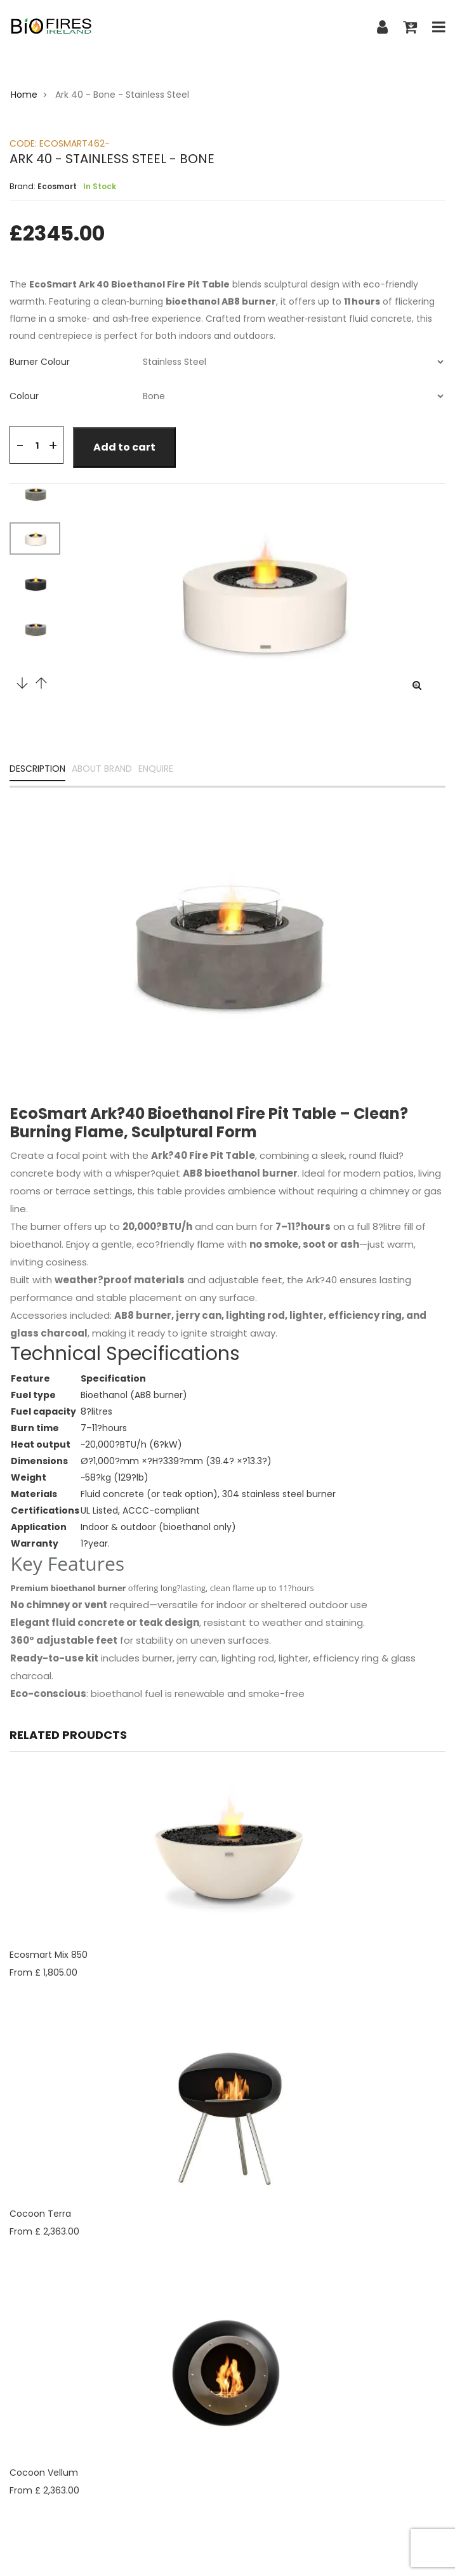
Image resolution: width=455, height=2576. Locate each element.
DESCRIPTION (37, 769)
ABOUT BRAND (102, 769)
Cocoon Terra (40, 2213)
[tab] (227, 362)
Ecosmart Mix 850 (49, 1954)
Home (24, 94)
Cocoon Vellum (44, 2472)
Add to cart (124, 447)
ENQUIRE (155, 769)
